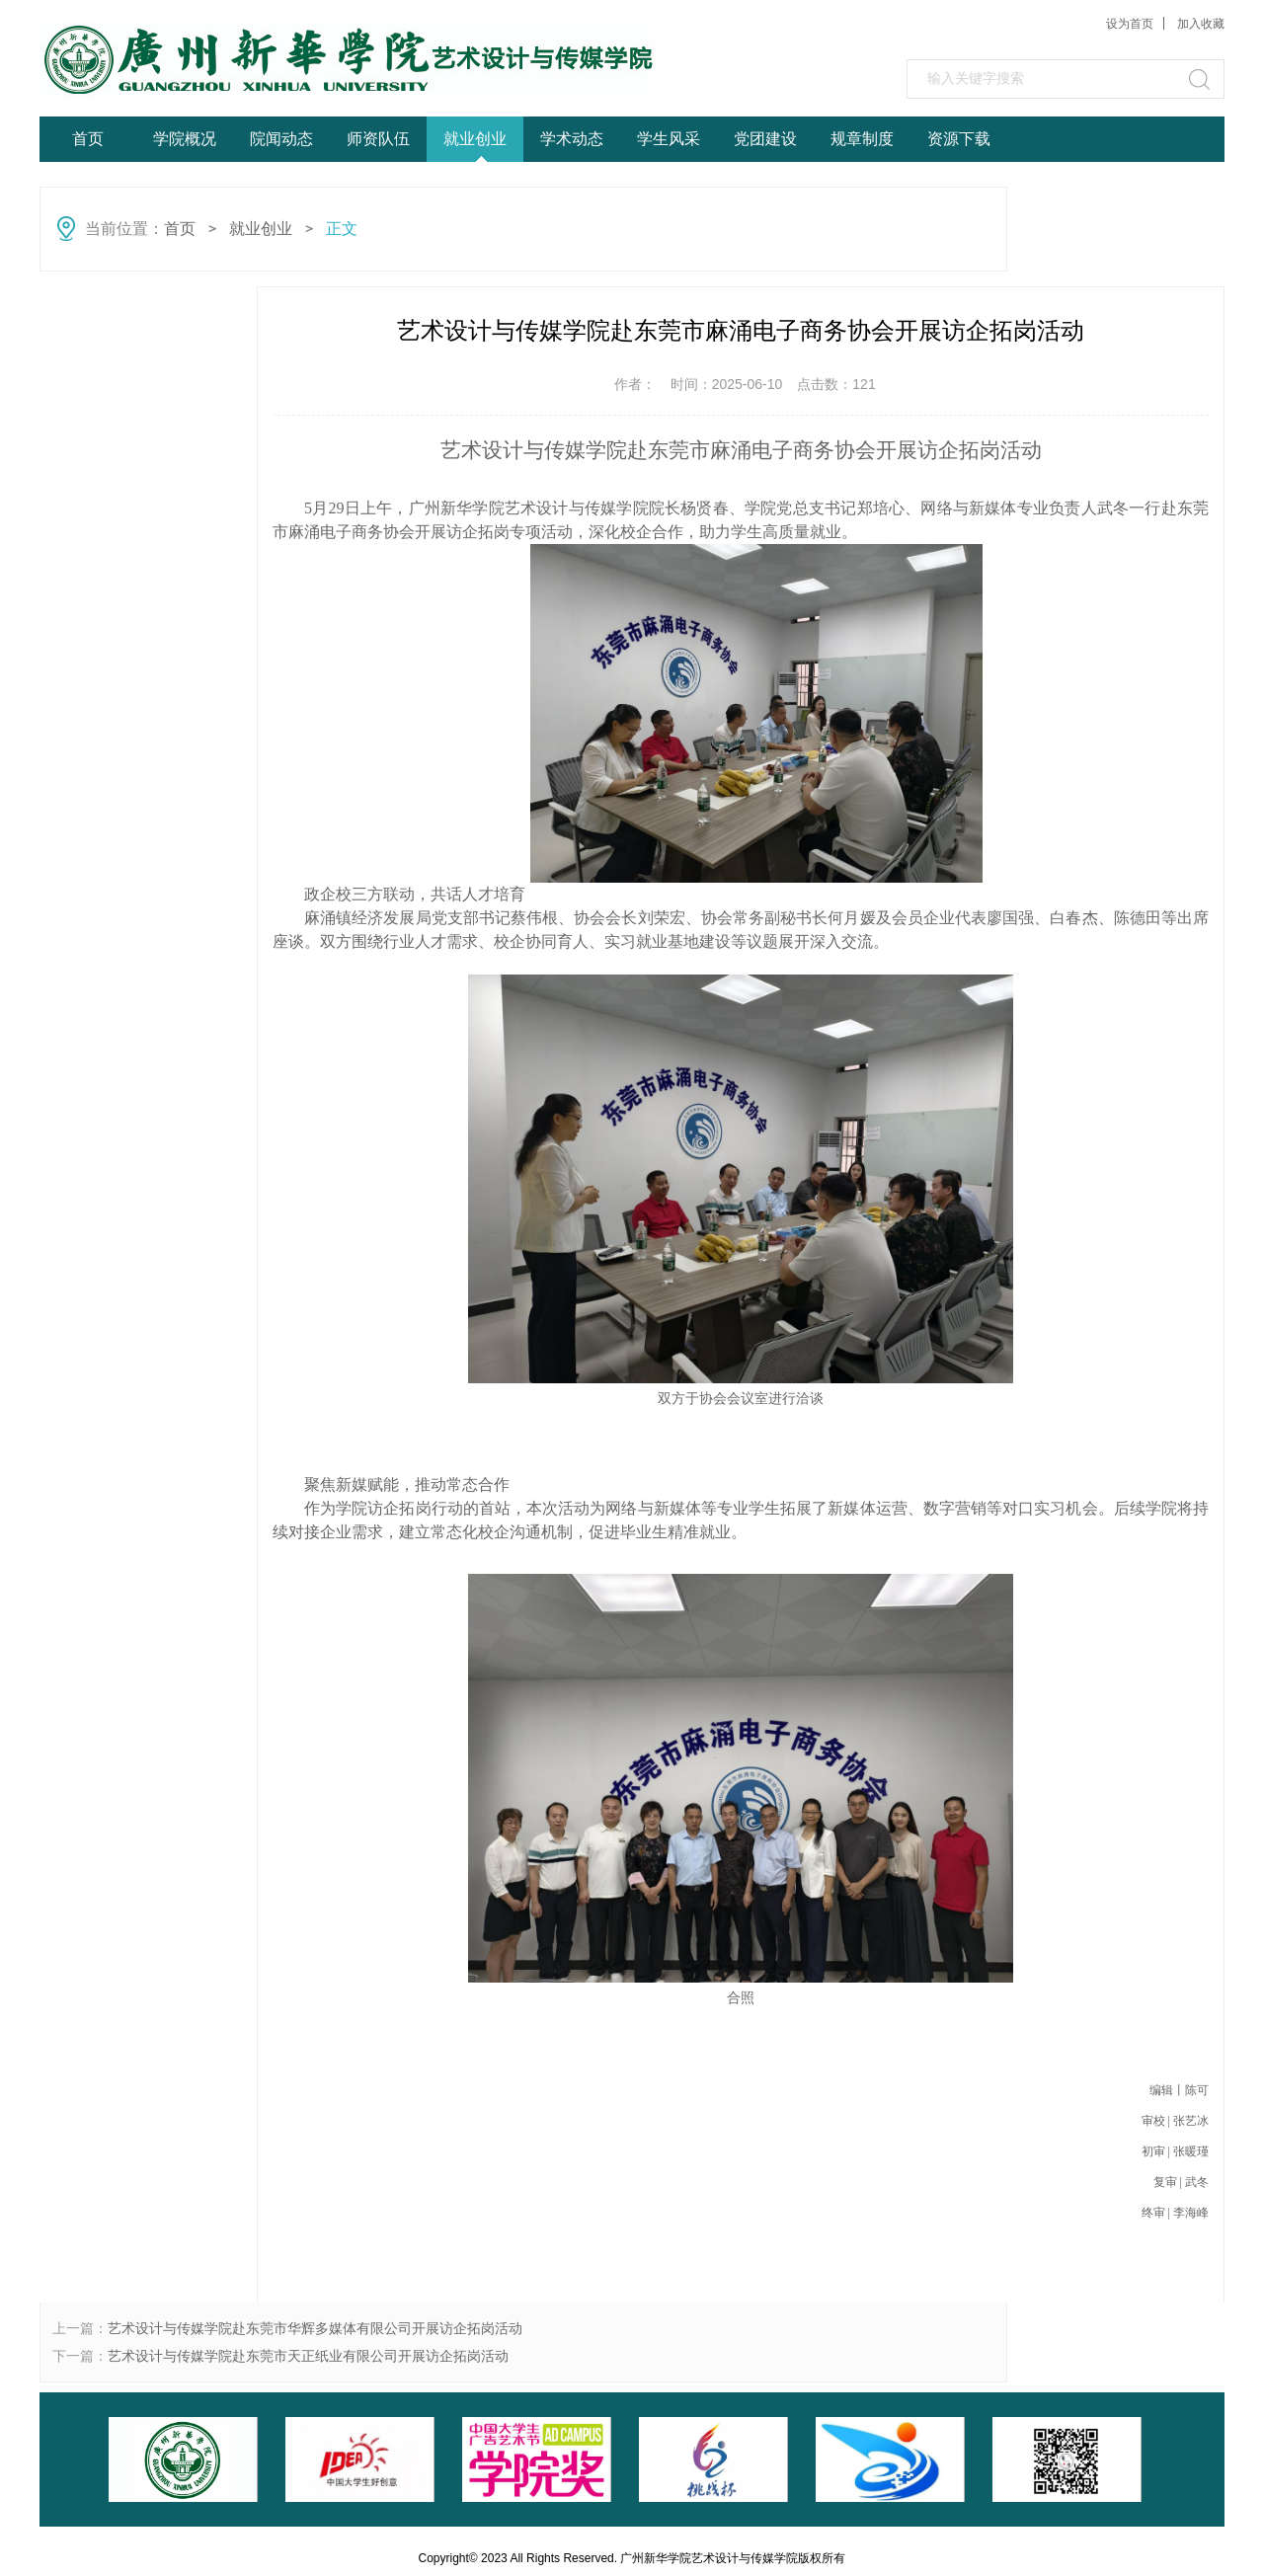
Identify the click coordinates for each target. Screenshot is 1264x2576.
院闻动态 (281, 138)
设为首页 (1129, 24)
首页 (88, 138)
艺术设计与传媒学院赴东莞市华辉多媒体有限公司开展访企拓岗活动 (315, 2328)
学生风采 (668, 138)
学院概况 (184, 138)
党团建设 (765, 138)
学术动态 (571, 138)
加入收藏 (1200, 24)
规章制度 (862, 138)
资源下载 (958, 138)
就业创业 (475, 138)
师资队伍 (378, 138)
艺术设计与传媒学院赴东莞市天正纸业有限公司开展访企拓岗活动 (308, 2356)
